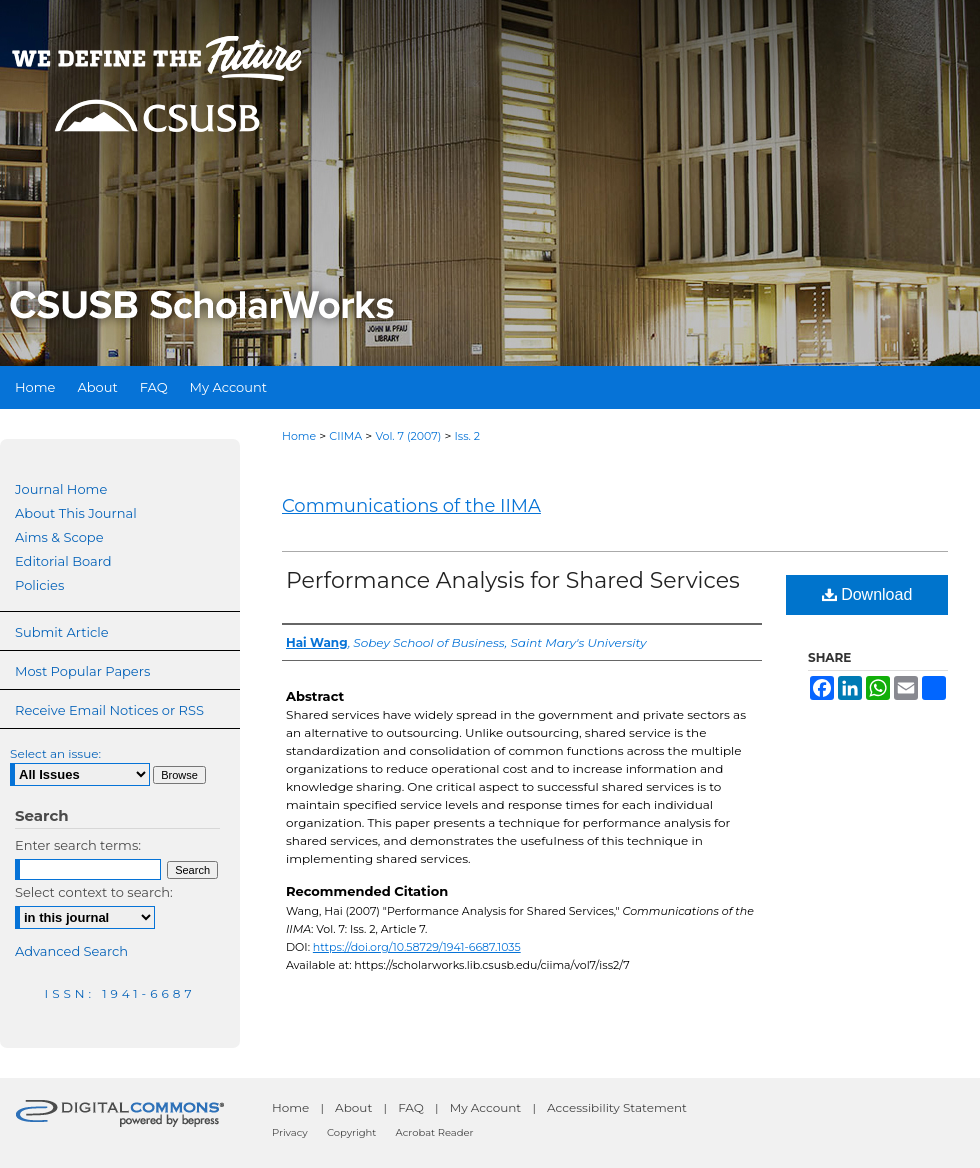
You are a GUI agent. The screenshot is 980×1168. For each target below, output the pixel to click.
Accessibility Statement (617, 1107)
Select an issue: (55, 753)
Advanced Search (71, 951)
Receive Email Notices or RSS (109, 710)
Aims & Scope (59, 537)
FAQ (411, 1107)
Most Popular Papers (82, 671)
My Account (486, 1107)
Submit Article (61, 632)
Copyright (351, 1132)
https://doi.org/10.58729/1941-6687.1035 (417, 947)
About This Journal (76, 513)
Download (867, 594)
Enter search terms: (78, 845)
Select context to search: (94, 892)
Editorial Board (63, 561)
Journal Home (61, 489)
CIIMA (345, 436)
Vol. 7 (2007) (408, 436)
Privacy (290, 1132)
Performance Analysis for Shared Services (513, 580)
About (353, 1107)
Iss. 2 (468, 436)
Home (299, 436)
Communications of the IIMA (411, 506)
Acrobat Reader (435, 1132)
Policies (39, 585)
